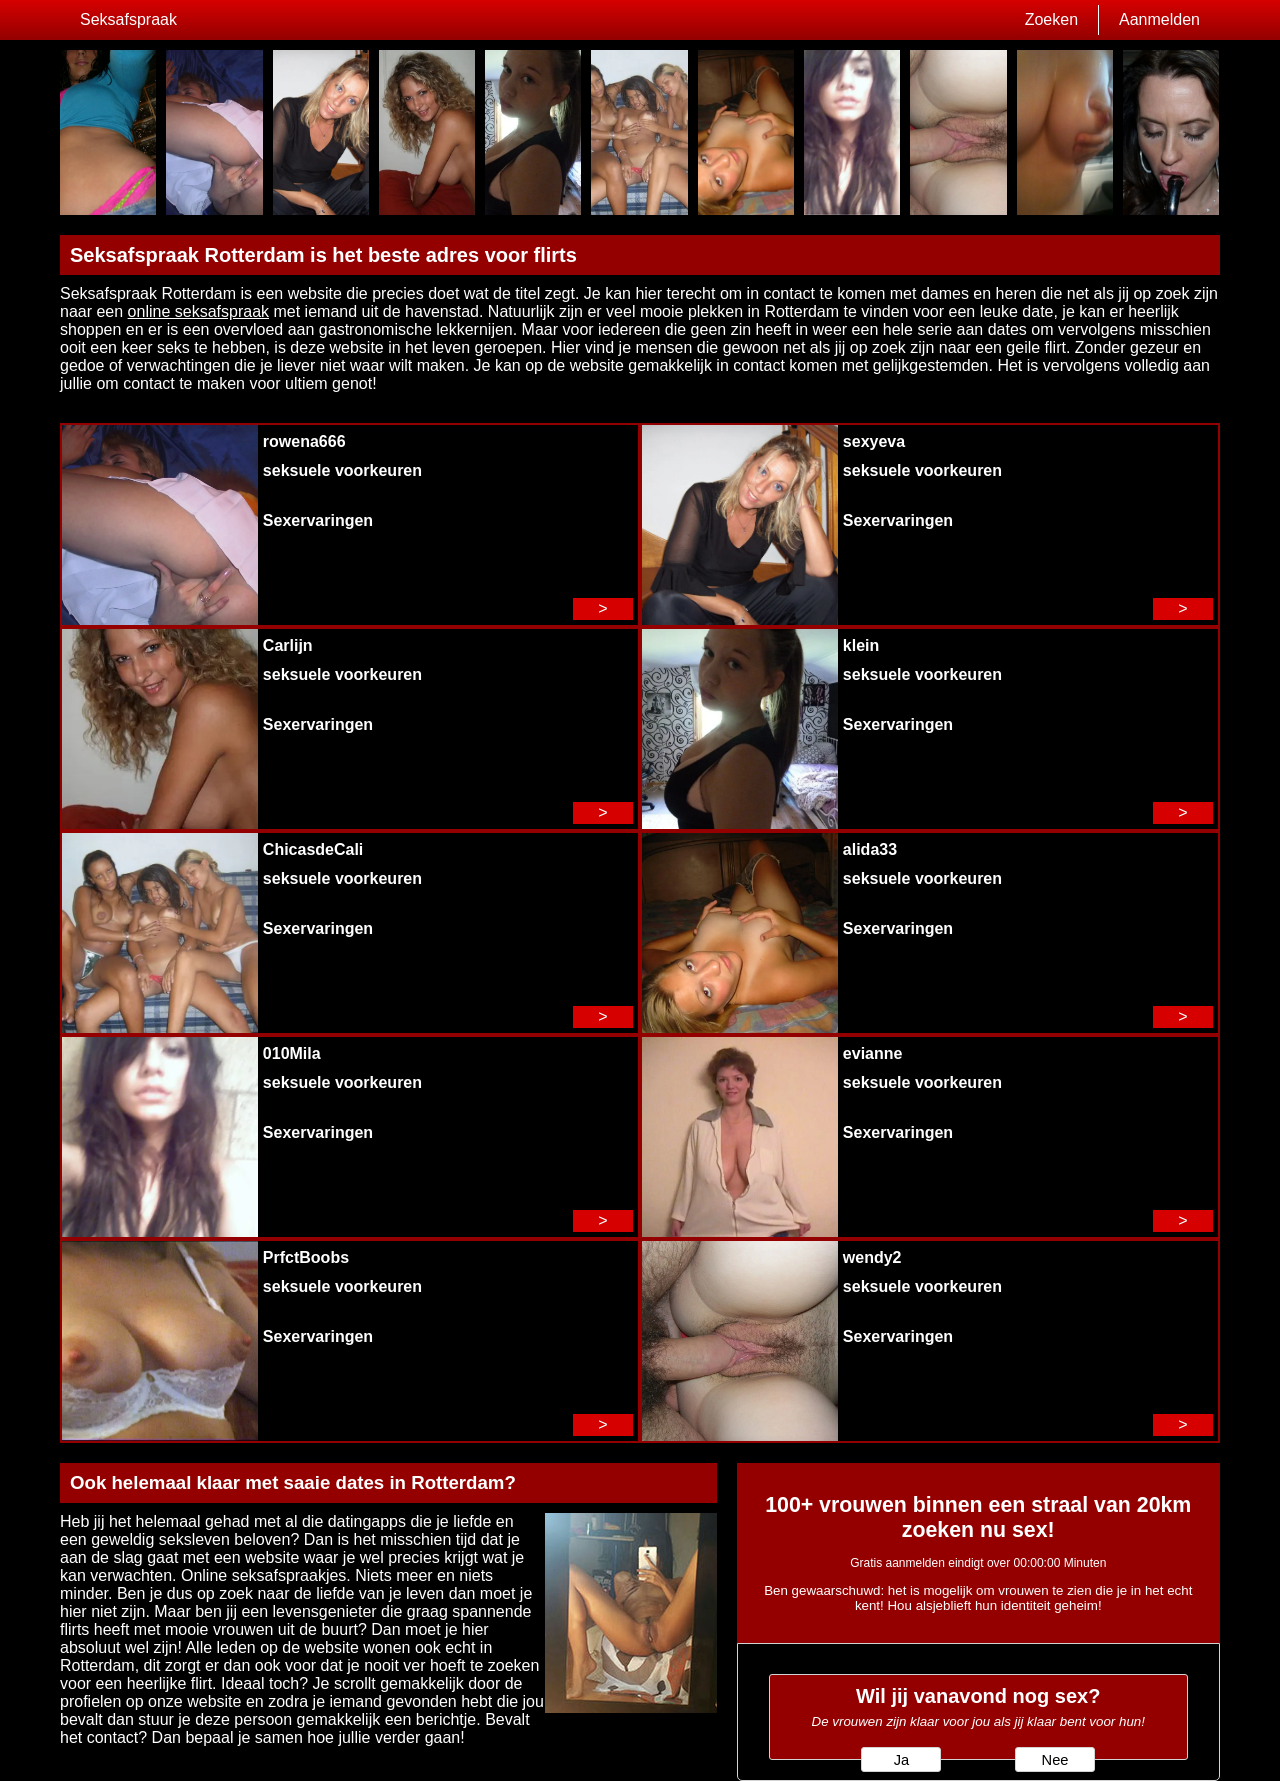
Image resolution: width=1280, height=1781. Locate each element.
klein (861, 645)
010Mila (292, 1053)
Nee (1055, 1760)
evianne (873, 1053)
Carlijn (288, 645)
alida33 (870, 849)
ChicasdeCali (313, 849)
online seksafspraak (198, 311)
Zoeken (1051, 19)
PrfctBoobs (306, 1257)
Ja (901, 1760)
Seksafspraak (128, 19)
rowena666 (304, 441)
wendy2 (872, 1257)
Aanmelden (1159, 19)
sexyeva (874, 441)
